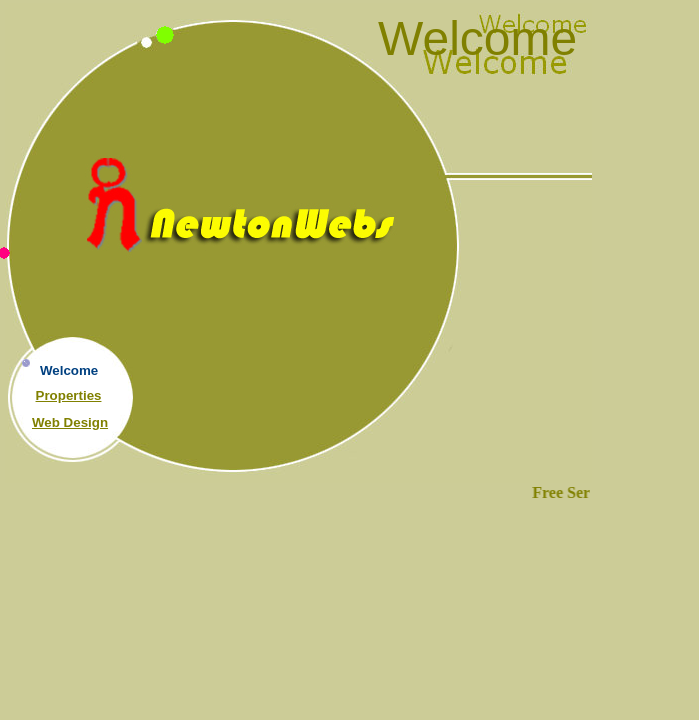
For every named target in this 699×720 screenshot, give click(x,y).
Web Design (70, 422)
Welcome (69, 370)
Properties (69, 395)
